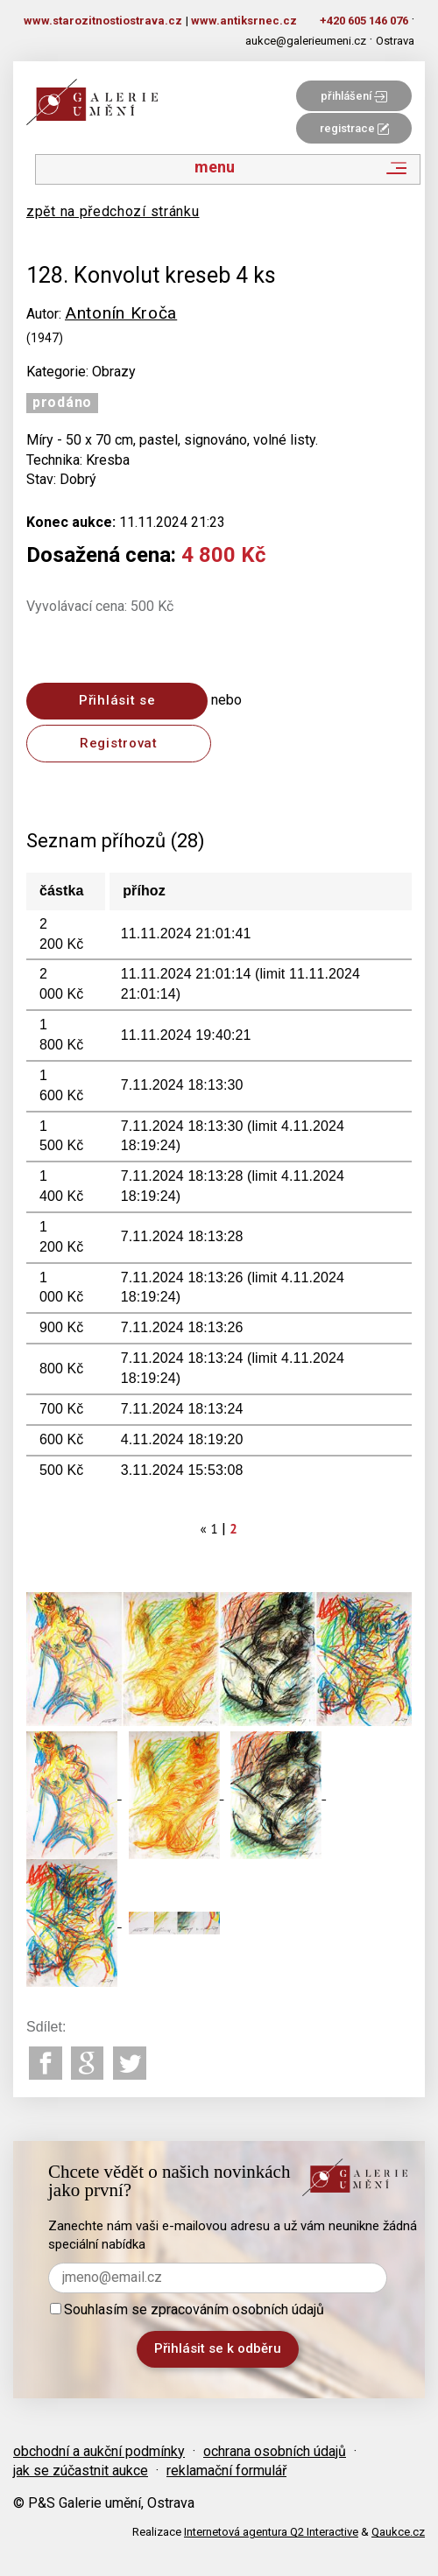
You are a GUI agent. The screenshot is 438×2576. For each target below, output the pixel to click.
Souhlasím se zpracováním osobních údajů (187, 2309)
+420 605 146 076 (364, 20)
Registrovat (119, 743)
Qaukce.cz (398, 2531)
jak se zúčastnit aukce (80, 2470)
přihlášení (354, 95)
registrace (354, 128)
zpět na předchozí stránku (113, 211)
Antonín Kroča (121, 313)
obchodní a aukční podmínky (99, 2451)
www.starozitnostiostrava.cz (103, 20)
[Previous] (204, 1528)
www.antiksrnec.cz (244, 20)
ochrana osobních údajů (274, 2451)
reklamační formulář (226, 2470)
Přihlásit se (117, 700)
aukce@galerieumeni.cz (305, 40)
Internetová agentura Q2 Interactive (271, 2531)
